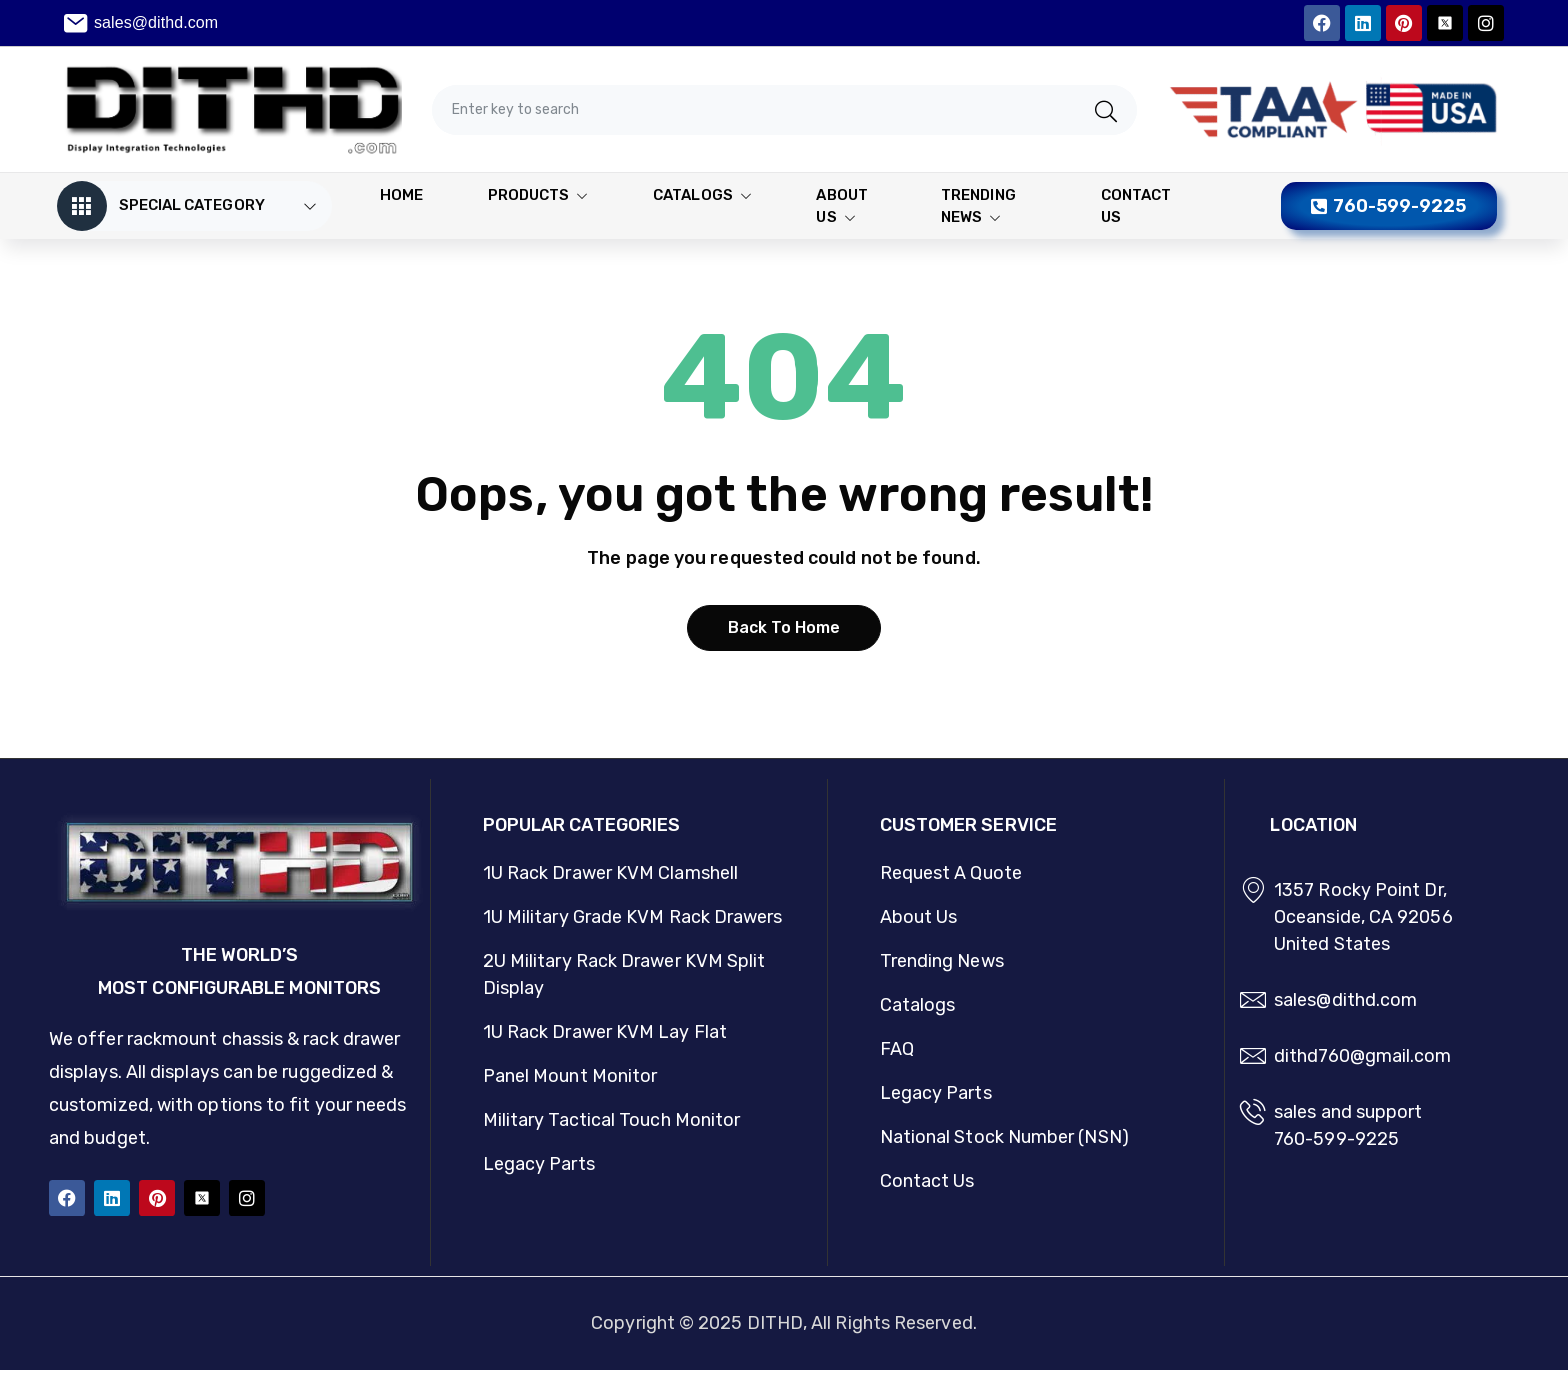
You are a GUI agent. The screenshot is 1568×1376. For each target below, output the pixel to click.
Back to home (784, 634)
